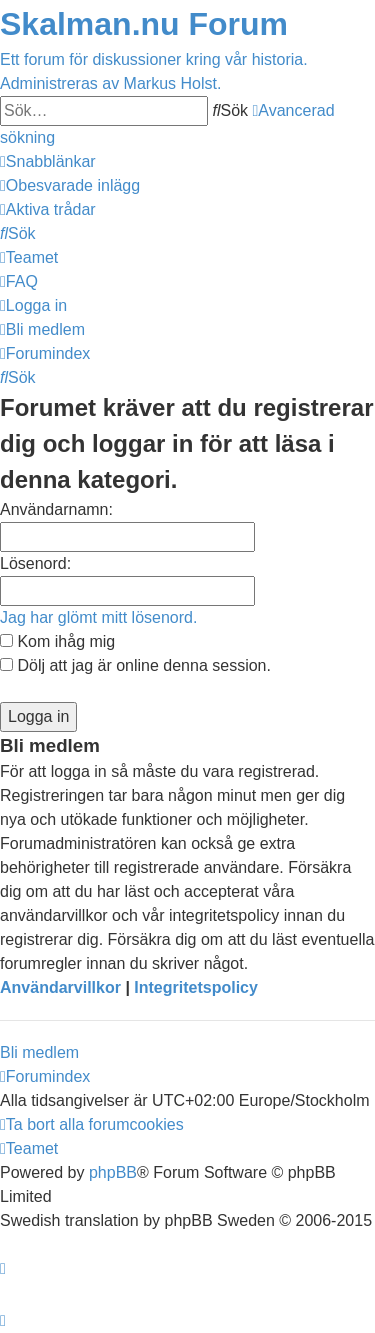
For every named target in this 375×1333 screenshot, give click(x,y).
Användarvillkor (60, 987)
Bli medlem (39, 1052)
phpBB (113, 1172)
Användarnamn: (56, 509)
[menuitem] (70, 185)
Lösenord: (35, 563)
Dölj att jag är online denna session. (135, 665)
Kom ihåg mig (57, 641)
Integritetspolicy (196, 987)
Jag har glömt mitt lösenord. (98, 617)
